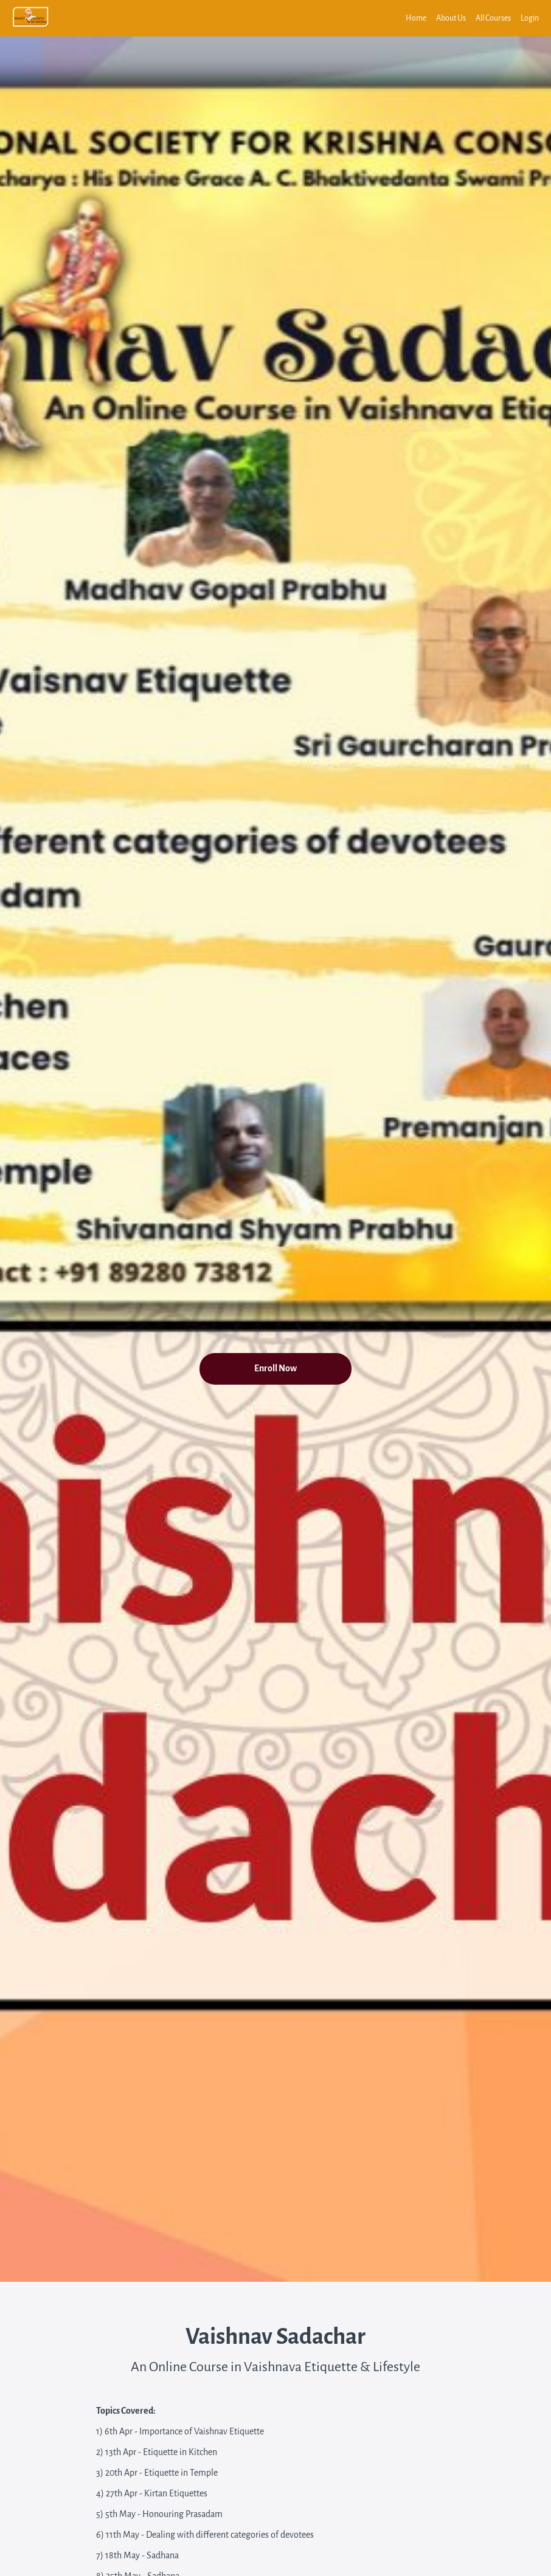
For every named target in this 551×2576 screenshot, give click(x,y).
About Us (451, 18)
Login (530, 18)
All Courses (493, 18)
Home (416, 18)
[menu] (467, 18)
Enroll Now (275, 1368)
